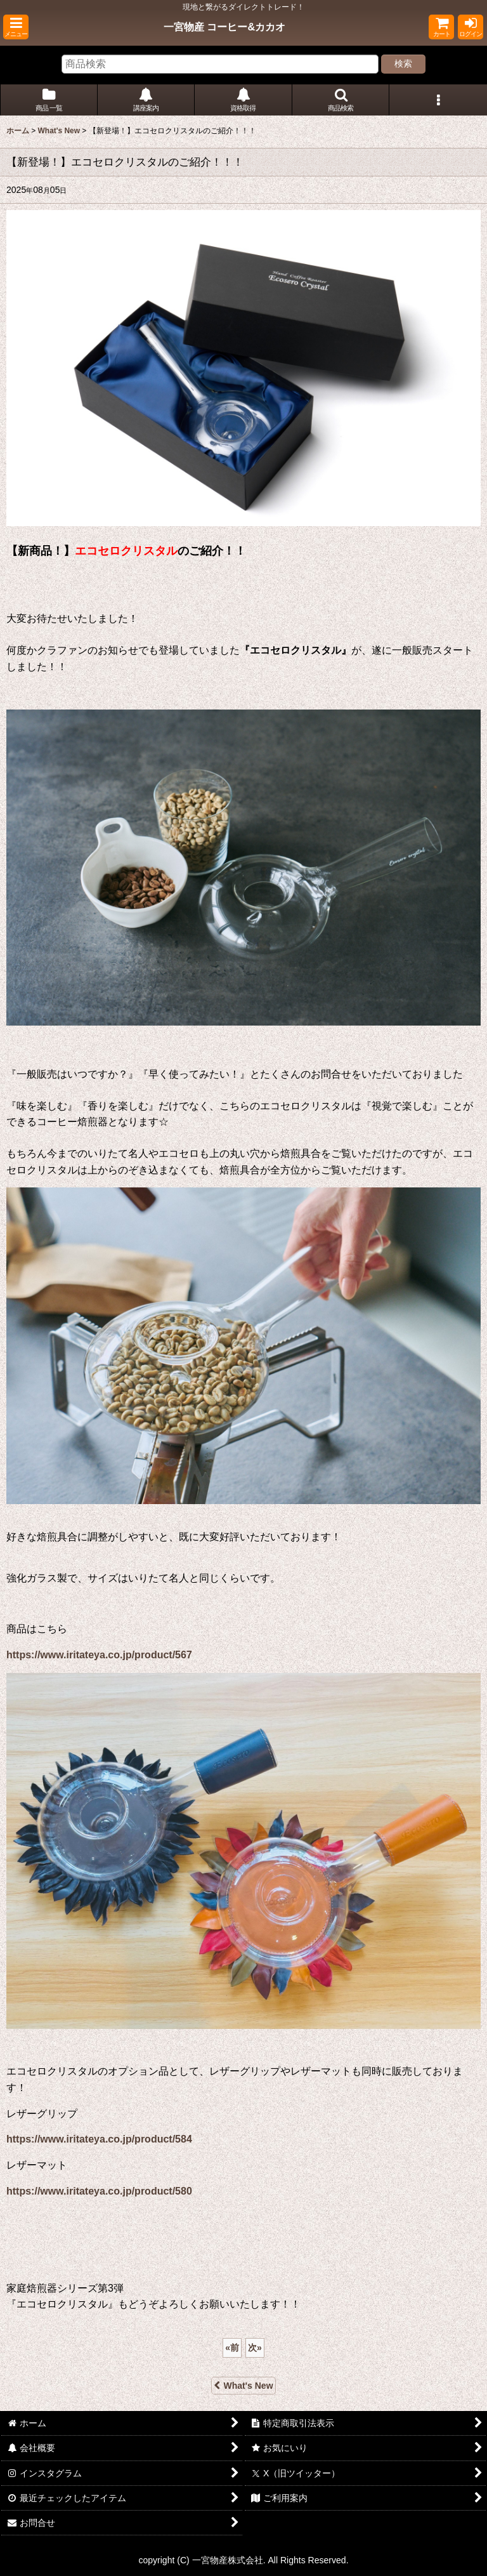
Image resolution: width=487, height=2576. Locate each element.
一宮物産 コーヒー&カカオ (224, 26)
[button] (16, 27)
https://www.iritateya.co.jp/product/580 (99, 2191)
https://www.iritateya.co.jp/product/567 (99, 1654)
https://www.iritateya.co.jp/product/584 (99, 2139)
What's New (243, 2386)
